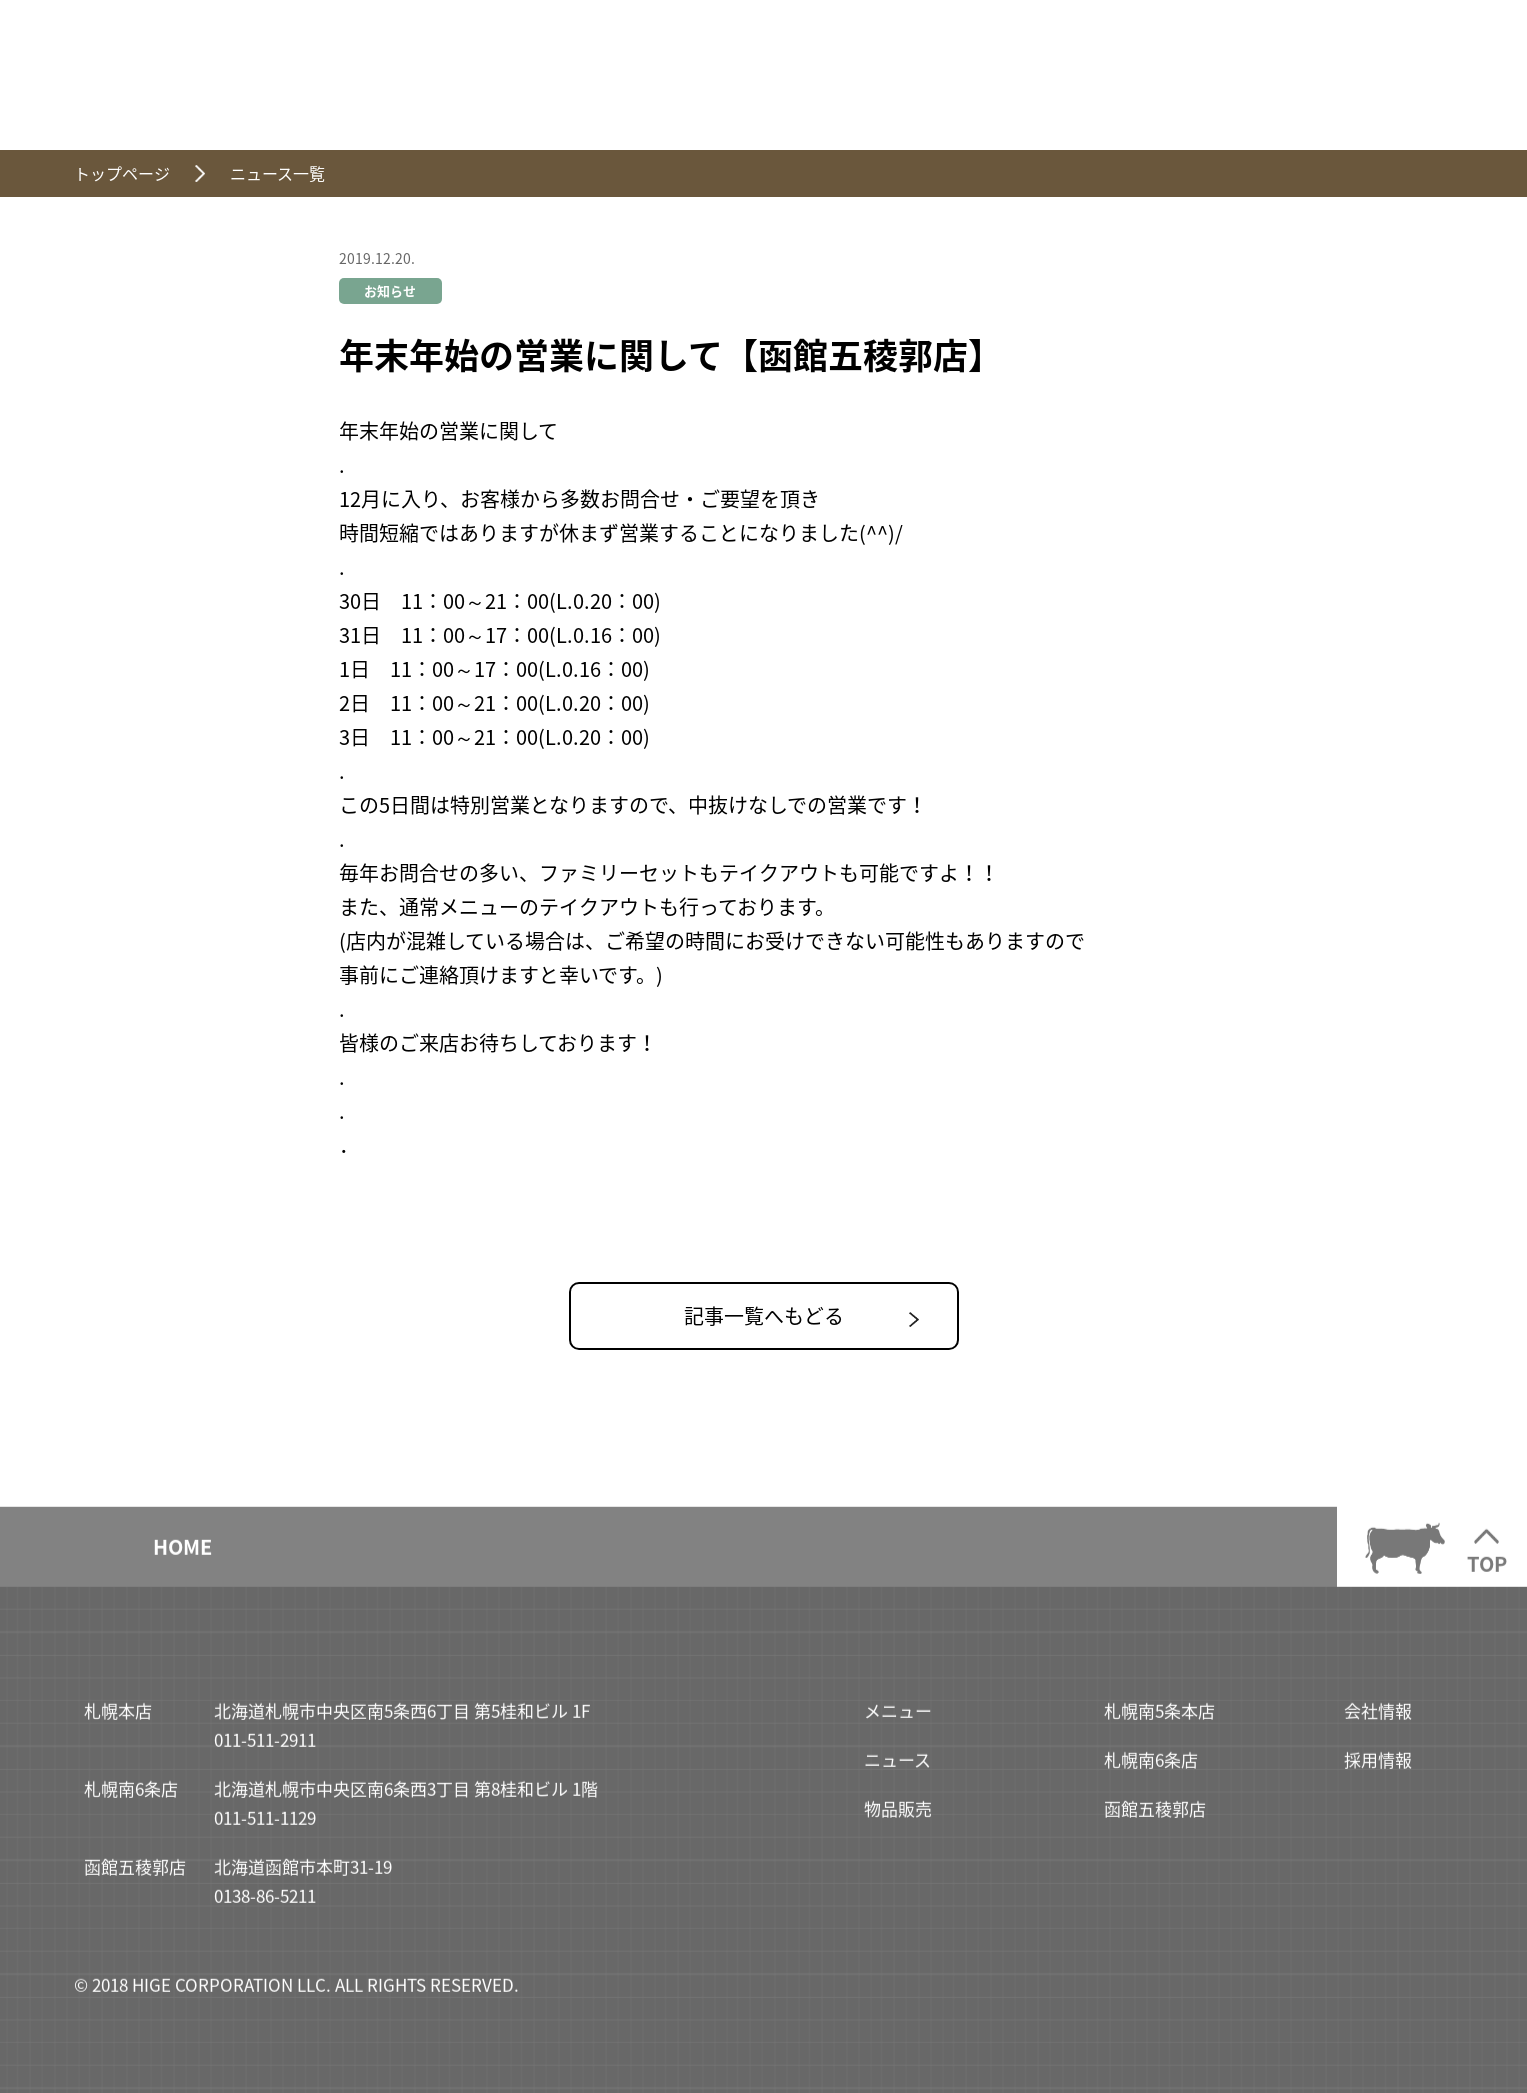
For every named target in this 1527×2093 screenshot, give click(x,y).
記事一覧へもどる (764, 1315)
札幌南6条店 (1151, 1766)
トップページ (122, 173)
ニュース (897, 1766)
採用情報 (1378, 1766)
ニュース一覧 (277, 173)
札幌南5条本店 (1159, 1717)
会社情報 (1378, 1717)
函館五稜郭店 (1155, 1814)
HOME (182, 1553)
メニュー (898, 1717)
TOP (1487, 1570)
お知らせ (390, 290)
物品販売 (898, 1814)
